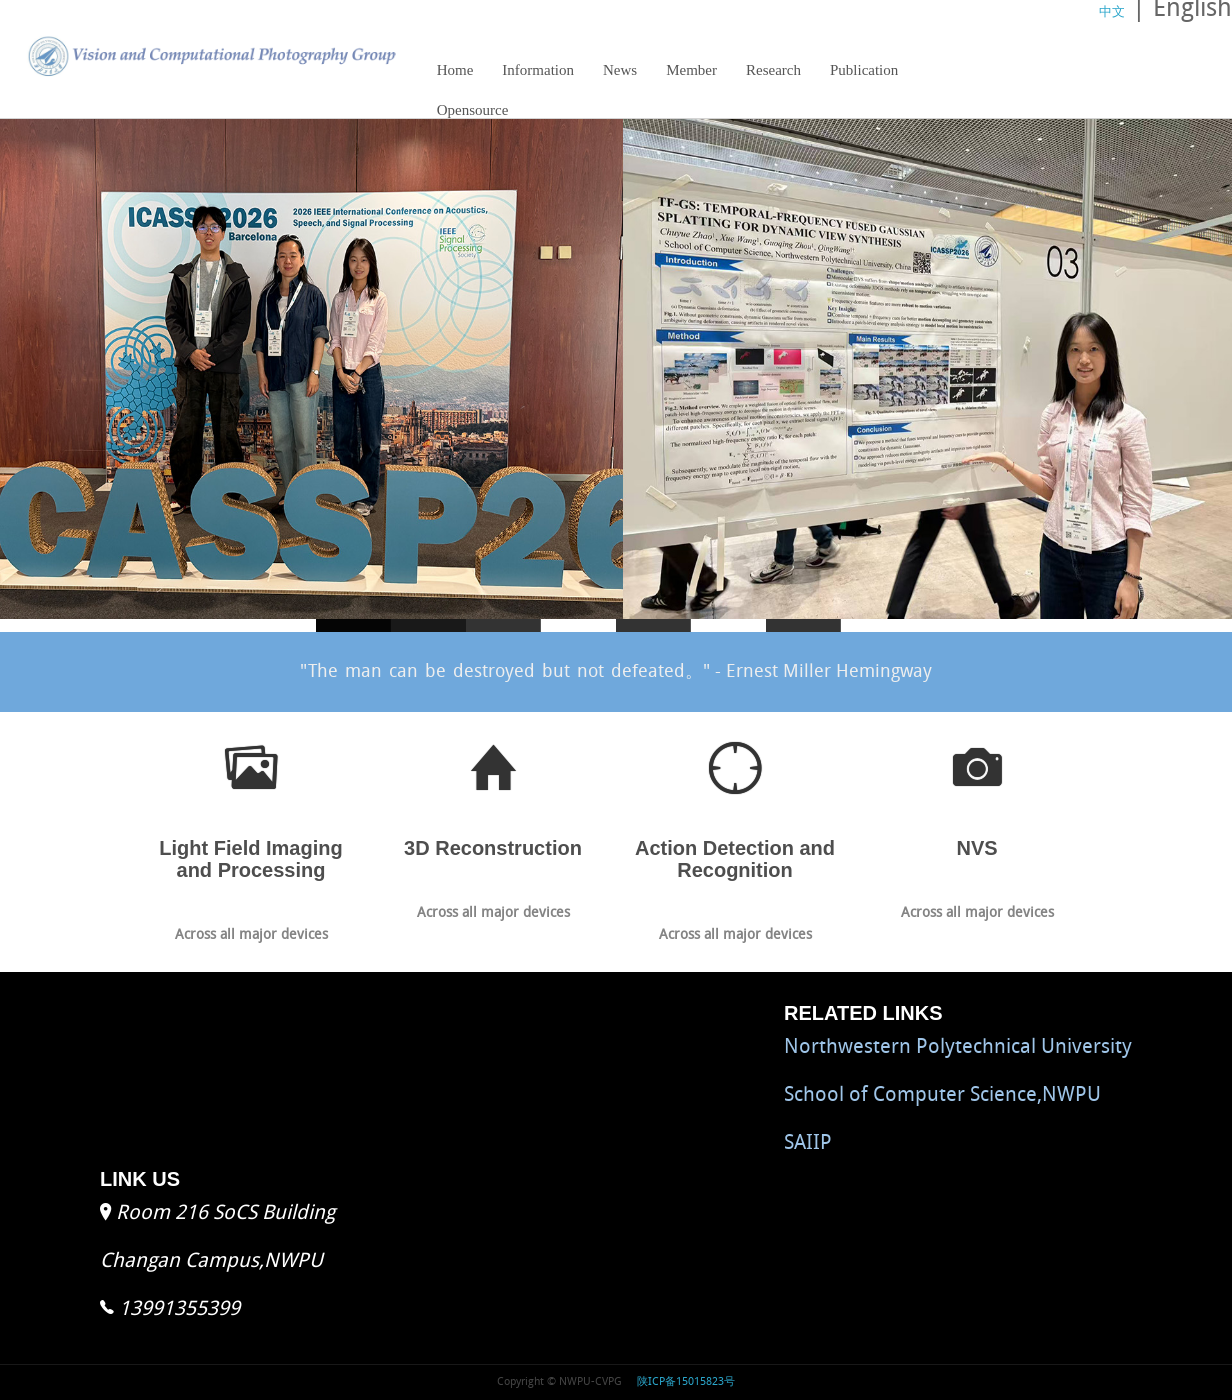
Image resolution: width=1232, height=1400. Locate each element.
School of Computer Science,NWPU (942, 1096)
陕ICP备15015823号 (684, 1382)
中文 (1112, 12)
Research (768, 76)
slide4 (803, 625)
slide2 (503, 625)
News (620, 70)
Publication (864, 70)
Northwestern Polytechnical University (958, 1048)
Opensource (473, 110)
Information (538, 70)
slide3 (653, 625)
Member (691, 70)
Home (455, 70)
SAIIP (808, 1144)
